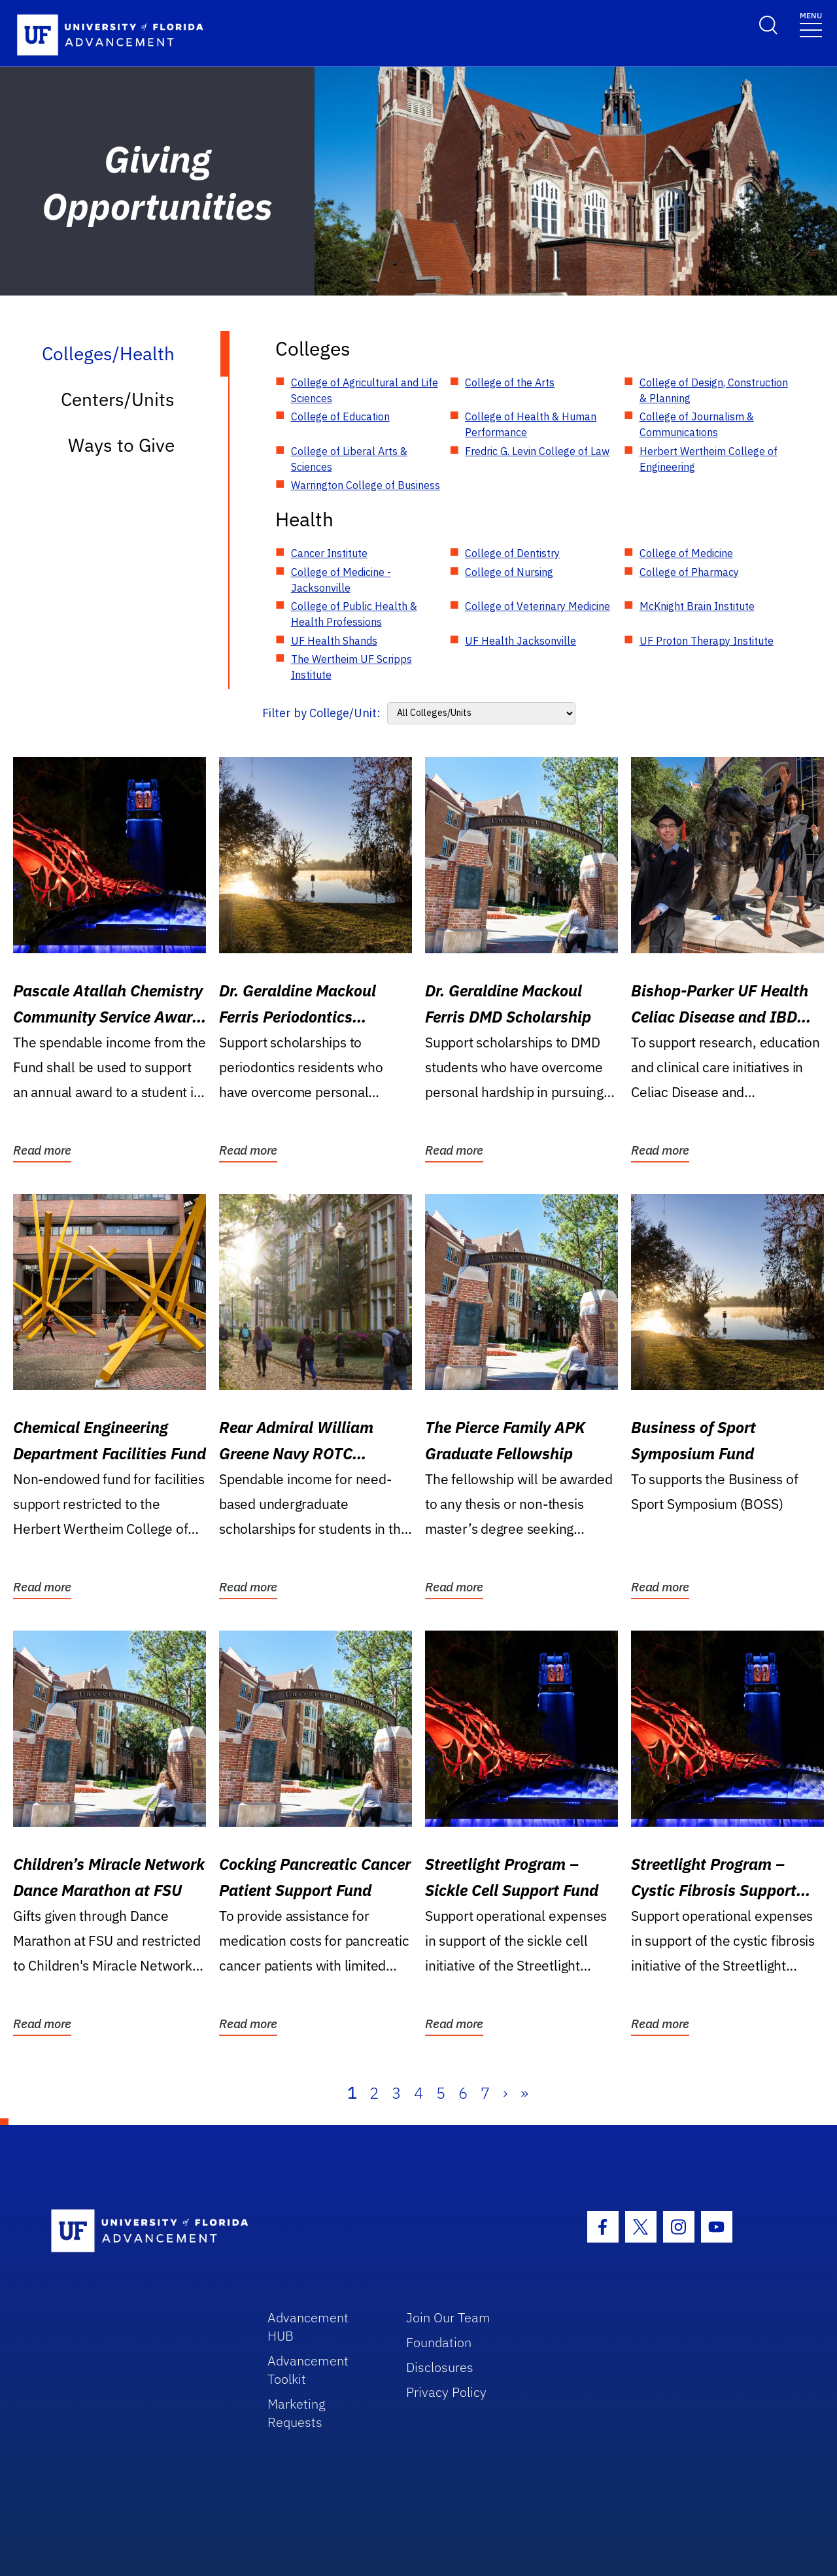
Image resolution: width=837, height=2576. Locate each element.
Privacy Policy (446, 2392)
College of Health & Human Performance (530, 424)
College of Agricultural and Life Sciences (364, 390)
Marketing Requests (296, 2413)
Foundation (438, 2342)
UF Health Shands (334, 640)
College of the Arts (510, 382)
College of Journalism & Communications (697, 424)
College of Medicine (686, 553)
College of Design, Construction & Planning (714, 390)
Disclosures (439, 2367)
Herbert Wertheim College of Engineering (708, 459)
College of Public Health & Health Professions (354, 614)
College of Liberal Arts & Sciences (349, 459)
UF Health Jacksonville (520, 640)
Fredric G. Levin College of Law (537, 451)
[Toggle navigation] (811, 24)
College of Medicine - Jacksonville (341, 580)
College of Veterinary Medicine (537, 606)
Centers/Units (118, 399)
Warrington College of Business (365, 485)
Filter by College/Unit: (321, 712)
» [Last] (524, 2092)
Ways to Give (121, 445)
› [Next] (505, 2092)
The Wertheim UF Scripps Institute (351, 666)
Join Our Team (448, 2317)
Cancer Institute (329, 553)
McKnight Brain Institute (697, 606)
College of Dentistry (512, 553)
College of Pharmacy (689, 572)
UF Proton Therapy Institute (707, 640)
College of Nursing (509, 572)
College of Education (340, 416)
